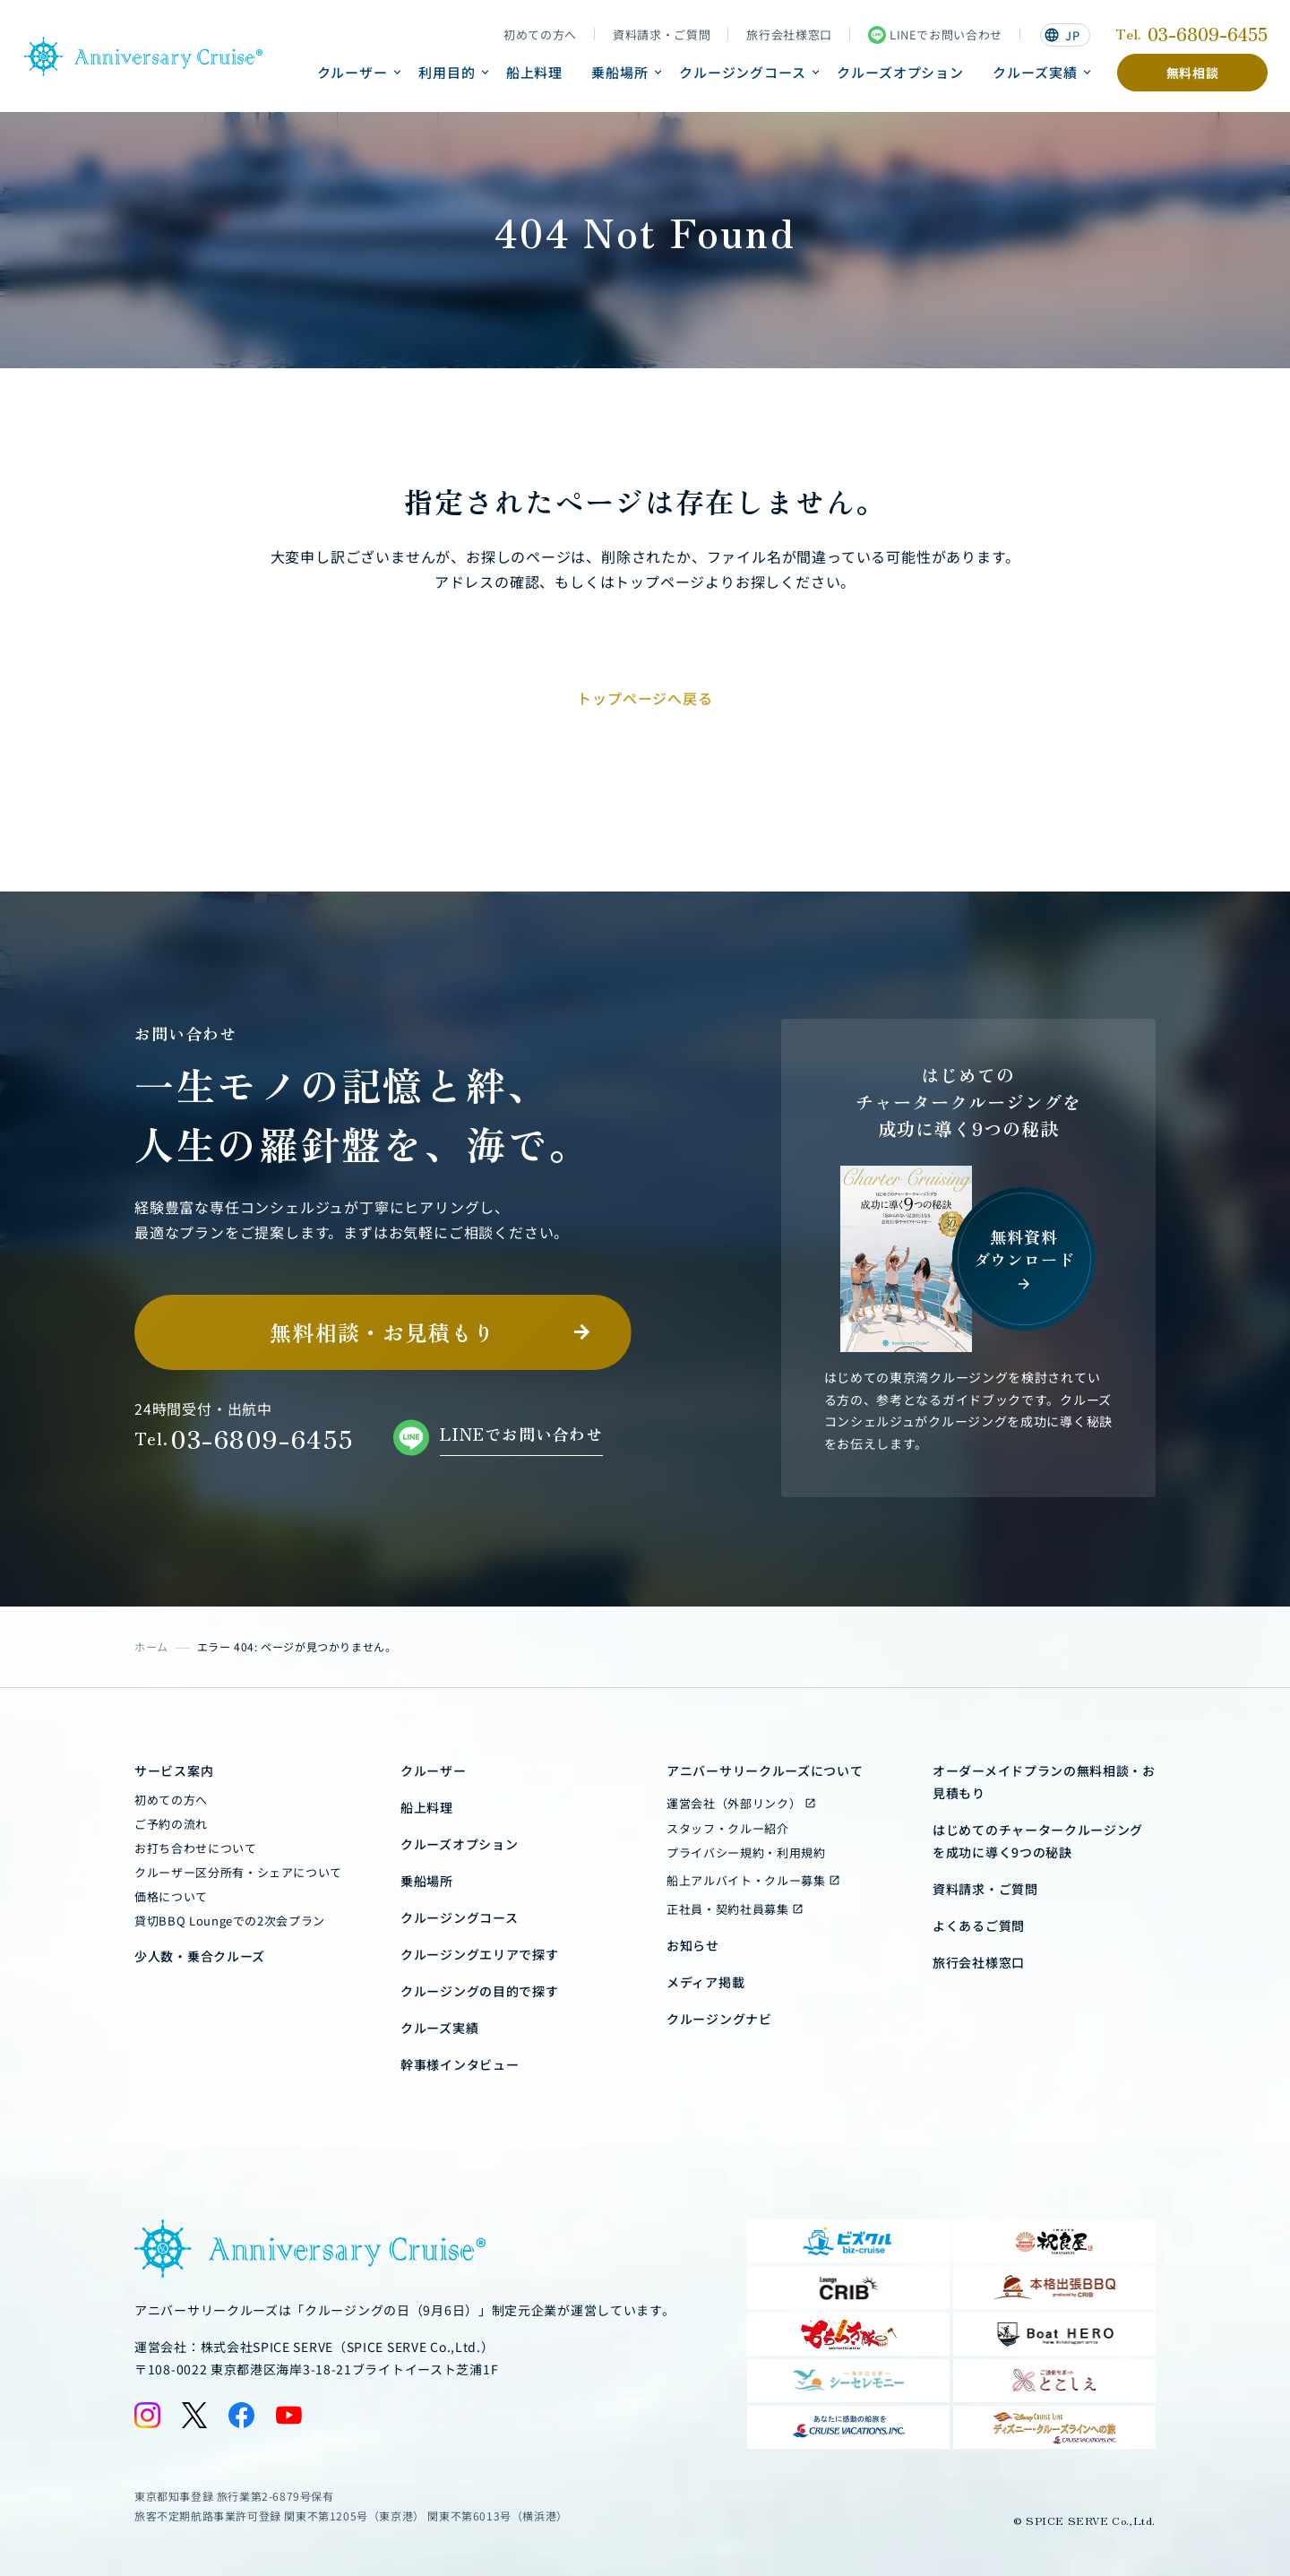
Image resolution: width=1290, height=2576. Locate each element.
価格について (171, 1896)
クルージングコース (742, 72)
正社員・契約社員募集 (727, 1908)
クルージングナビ (719, 2019)
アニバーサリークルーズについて (765, 1770)
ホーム (151, 1646)
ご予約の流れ (171, 1823)
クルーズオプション (900, 72)
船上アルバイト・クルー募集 (745, 1880)
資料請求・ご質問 (661, 35)
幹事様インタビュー (459, 2064)
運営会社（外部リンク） (733, 1803)
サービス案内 (173, 1770)
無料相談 (1192, 73)
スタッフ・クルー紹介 (727, 1828)
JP (1061, 35)
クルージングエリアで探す (479, 1954)
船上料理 (534, 72)
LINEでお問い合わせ (935, 35)
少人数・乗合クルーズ (199, 1956)
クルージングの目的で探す (479, 1991)
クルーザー (353, 72)
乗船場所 (620, 72)
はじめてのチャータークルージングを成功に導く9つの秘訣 (1038, 1841)
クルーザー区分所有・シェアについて (238, 1872)
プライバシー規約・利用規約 (745, 1852)
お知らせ (692, 1945)
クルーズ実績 (1035, 72)
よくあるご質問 (979, 1925)
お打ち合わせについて (195, 1848)
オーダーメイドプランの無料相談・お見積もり (1044, 1782)
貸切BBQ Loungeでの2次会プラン (229, 1920)
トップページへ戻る (644, 698)
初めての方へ (540, 35)
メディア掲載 (705, 1982)
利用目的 (447, 72)
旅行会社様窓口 (789, 35)
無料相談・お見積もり (382, 1332)
